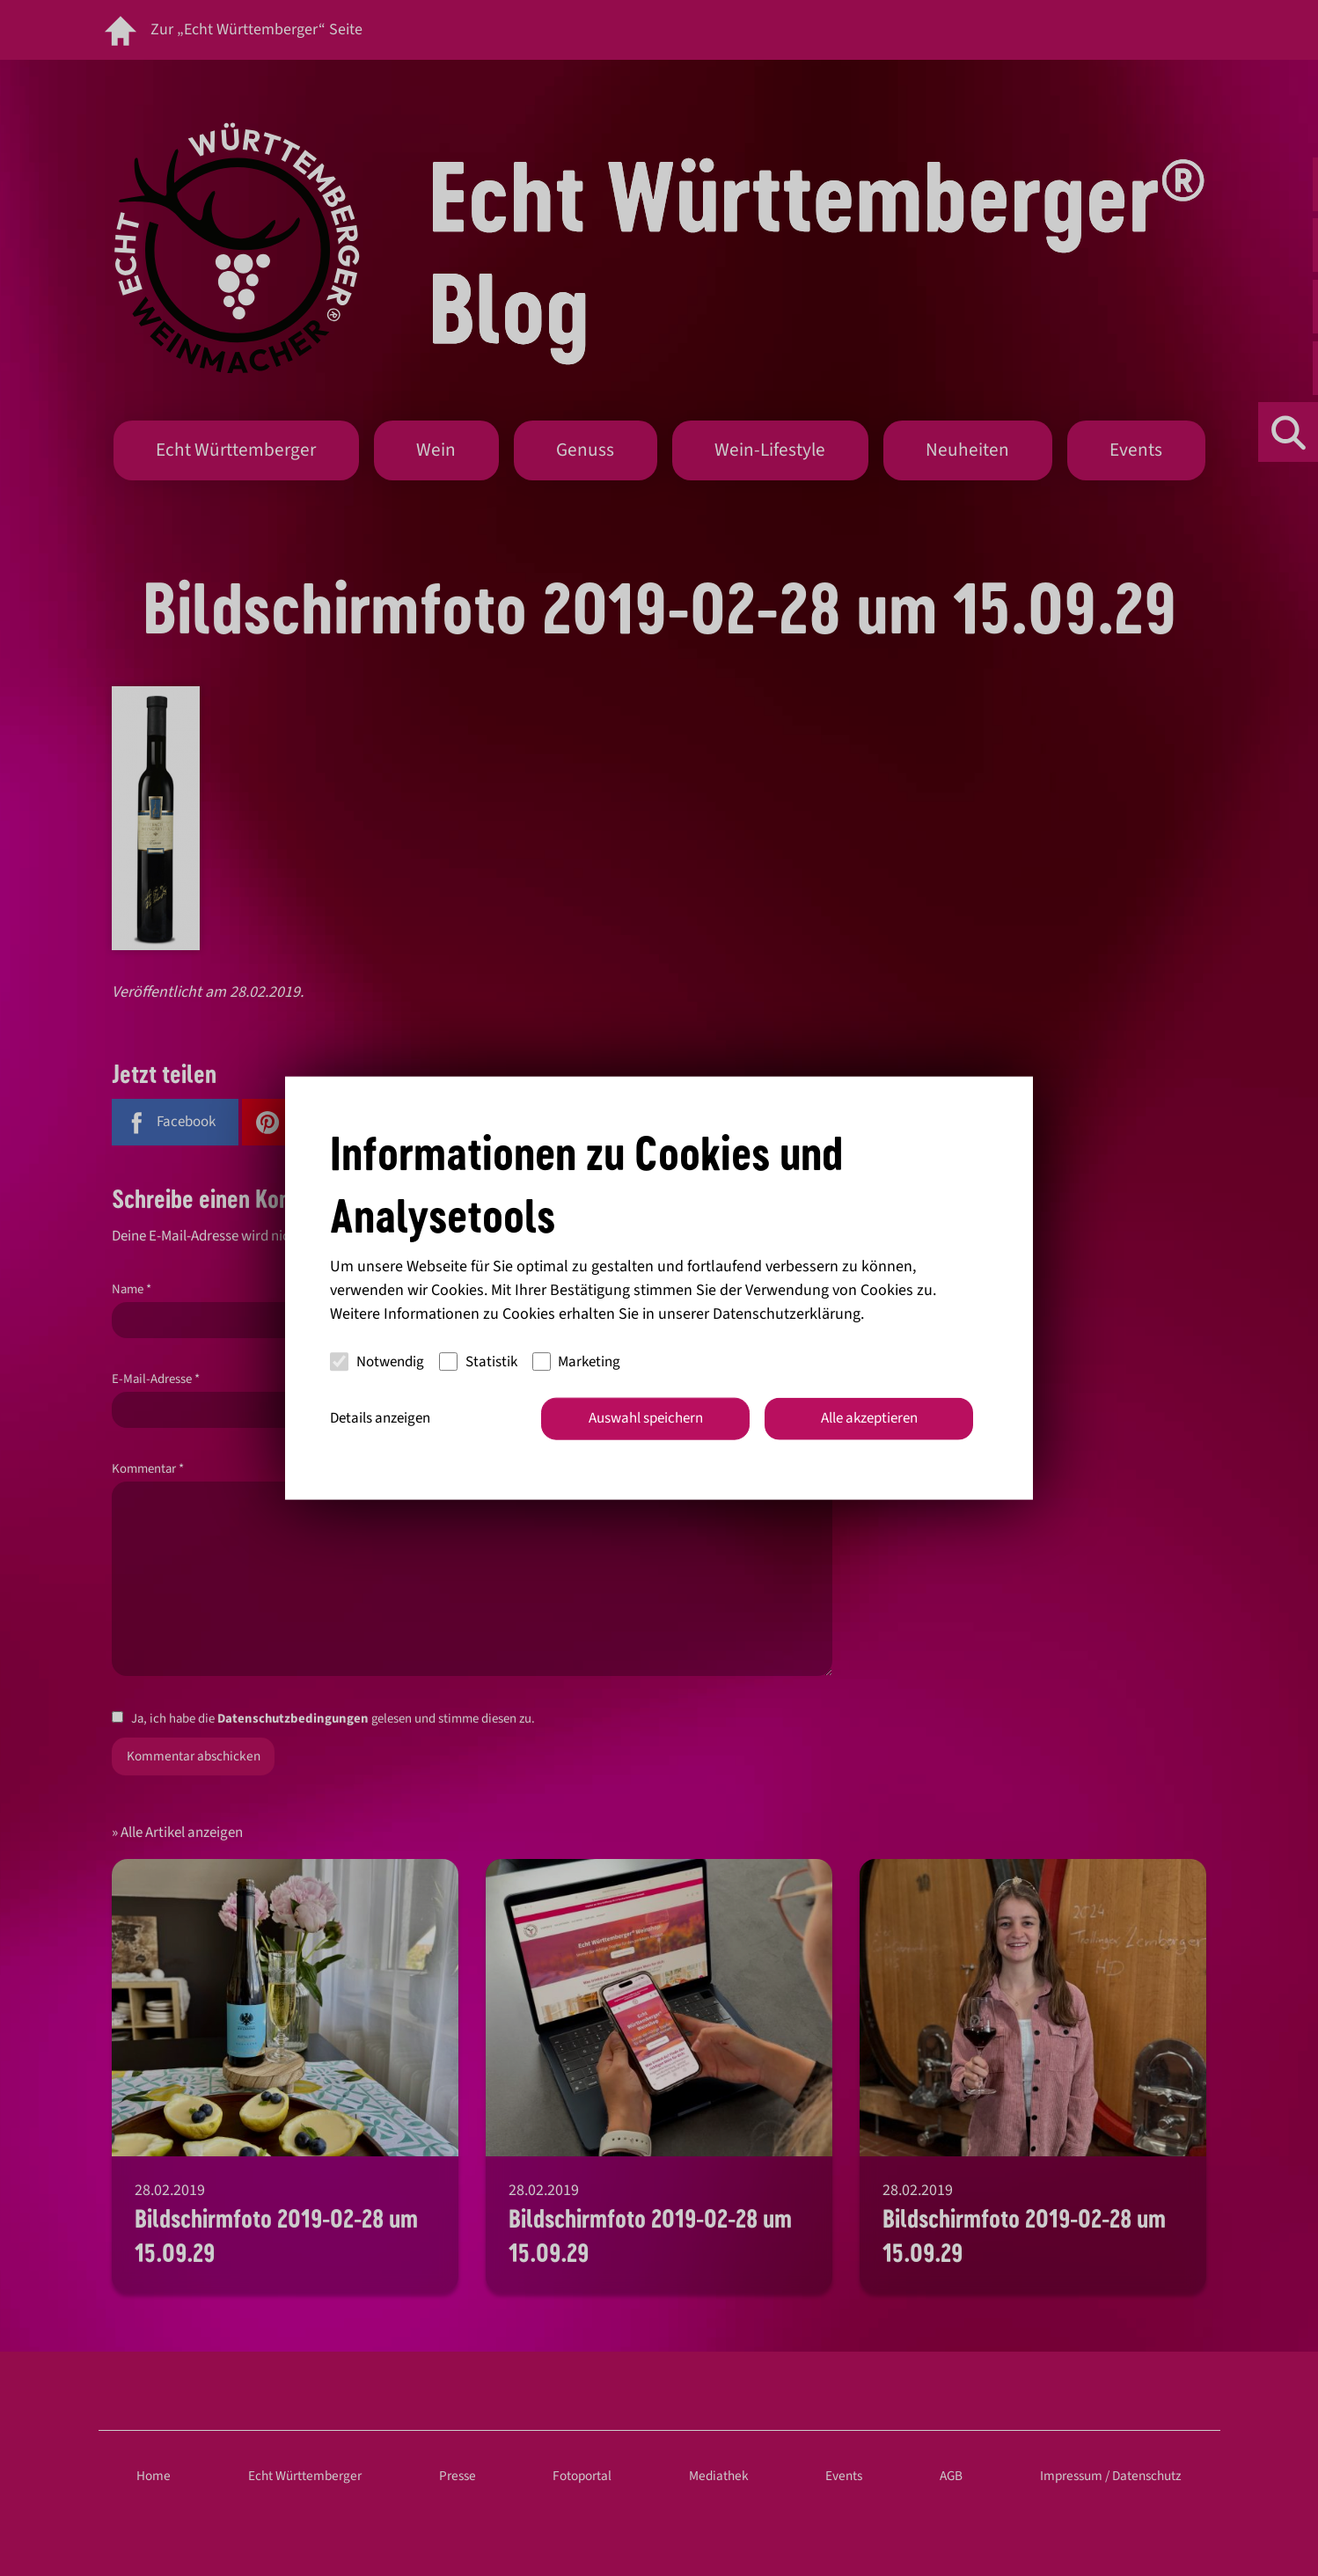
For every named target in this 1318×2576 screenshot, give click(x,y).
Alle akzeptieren (869, 1418)
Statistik (478, 1361)
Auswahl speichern (646, 1418)
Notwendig (377, 1361)
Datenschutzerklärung (786, 1314)
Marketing (576, 1361)
